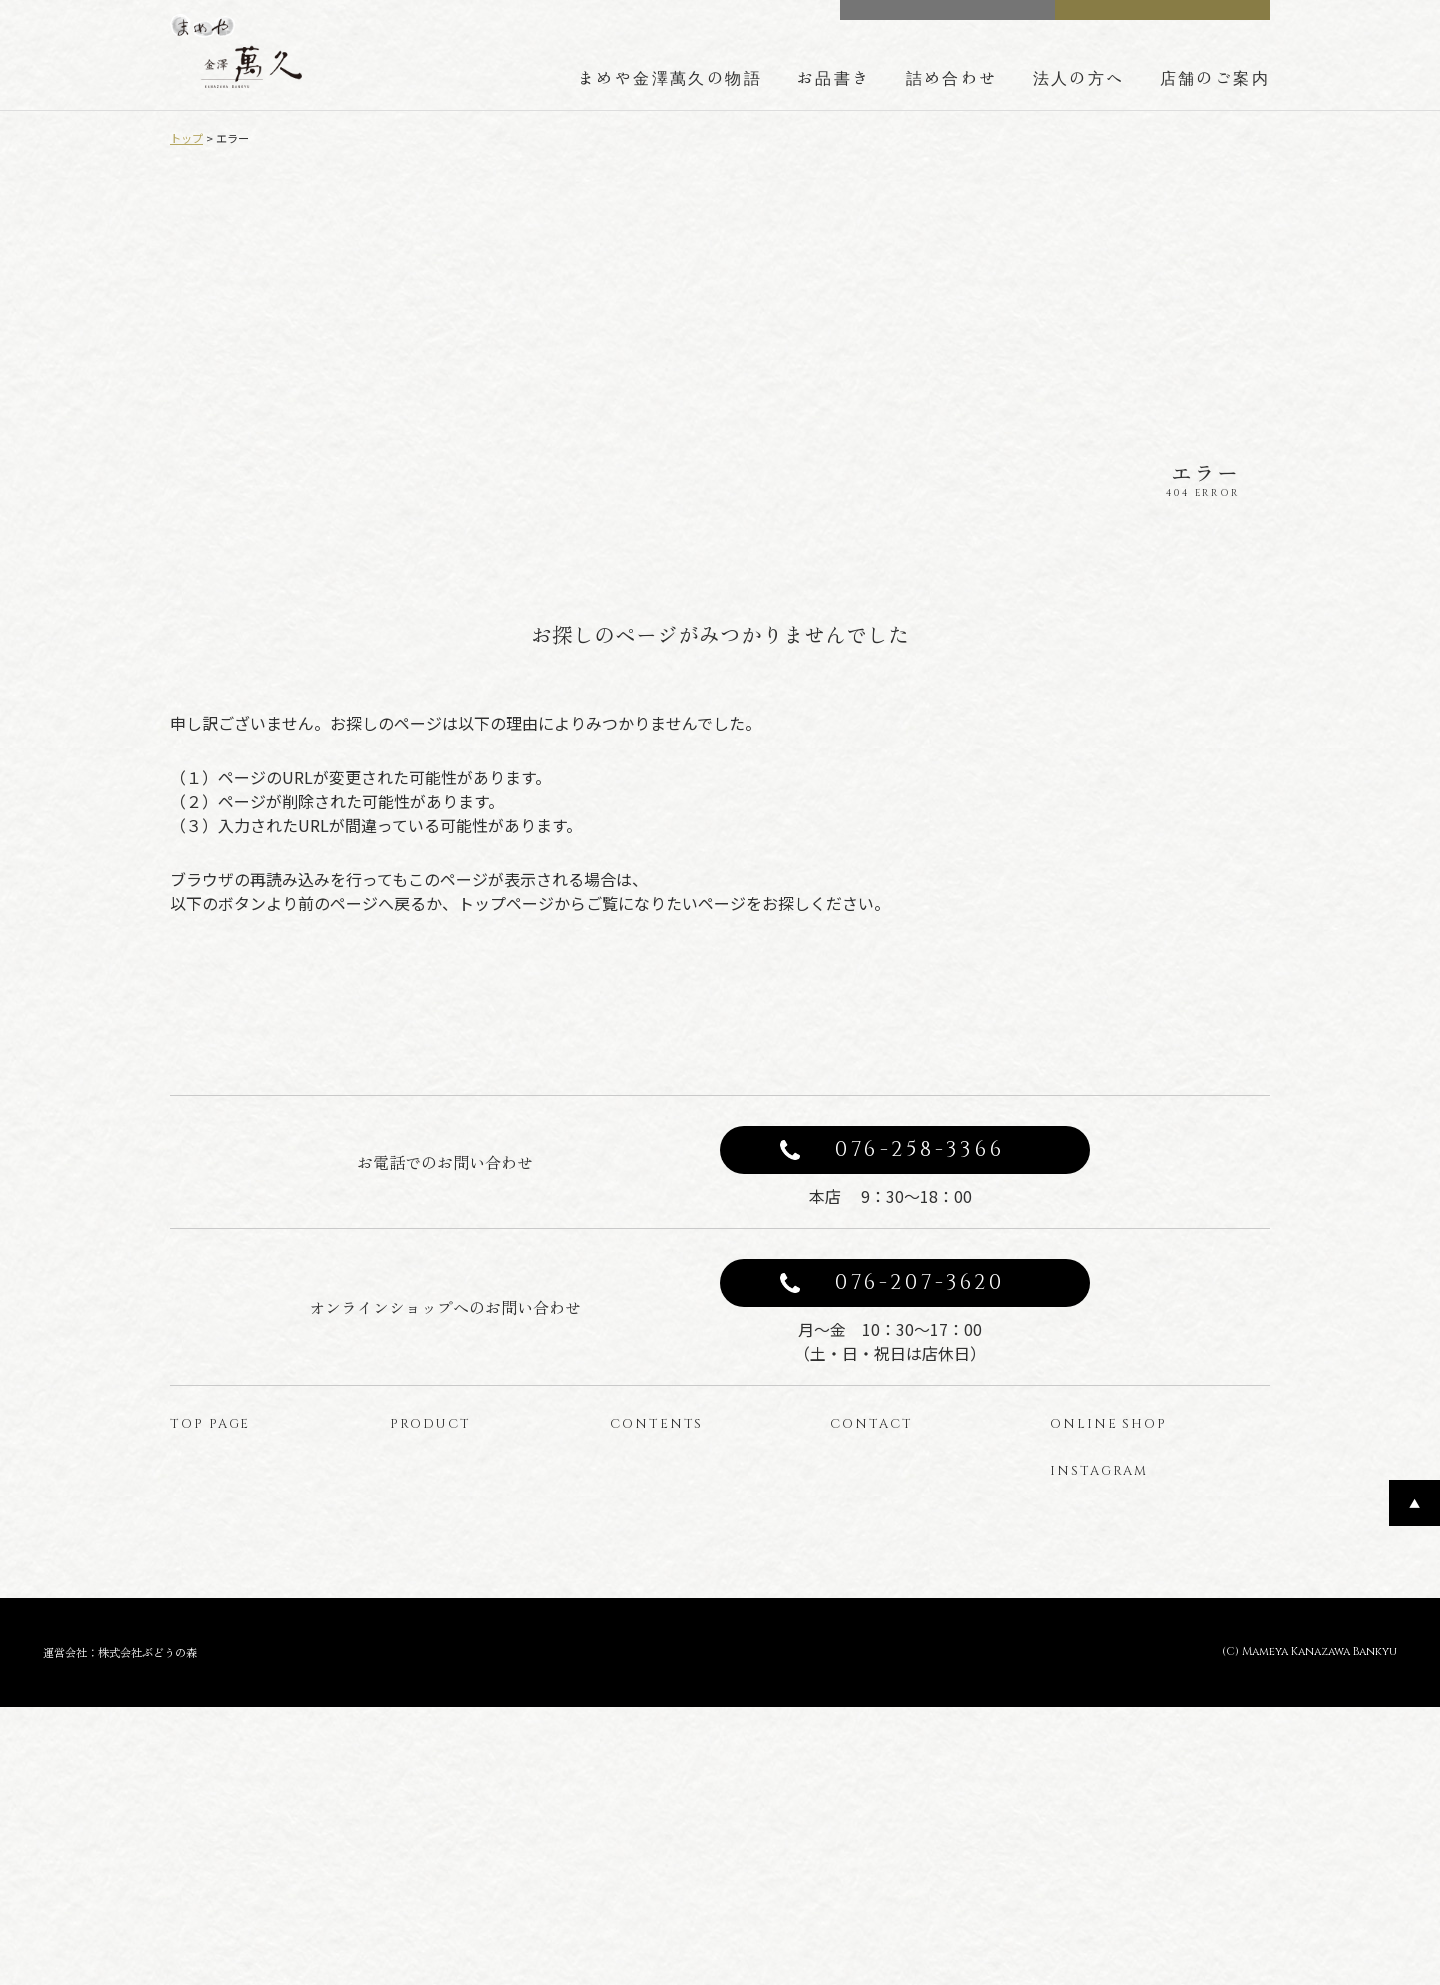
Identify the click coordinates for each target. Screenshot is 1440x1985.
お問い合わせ (882, 1549)
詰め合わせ (952, 77)
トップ (186, 138)
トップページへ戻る (900, 1017)
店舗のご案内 (1215, 77)
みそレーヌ (435, 1582)
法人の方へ (1079, 77)
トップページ (222, 1549)
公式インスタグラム (1125, 1643)
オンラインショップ (1168, 1556)
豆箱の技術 (655, 1582)
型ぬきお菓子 (442, 1714)
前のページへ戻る (540, 1017)
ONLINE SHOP (1177, 18)
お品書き (834, 77)
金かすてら (435, 1648)
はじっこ (428, 1747)
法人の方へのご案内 (683, 1648)
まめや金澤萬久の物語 (670, 77)
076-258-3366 (920, 1244)
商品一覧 (428, 1549)
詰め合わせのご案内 (683, 1615)
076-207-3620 (920, 1377)
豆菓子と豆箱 (442, 1615)
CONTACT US (961, 18)
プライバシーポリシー (910, 1582)
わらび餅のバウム (456, 1681)
